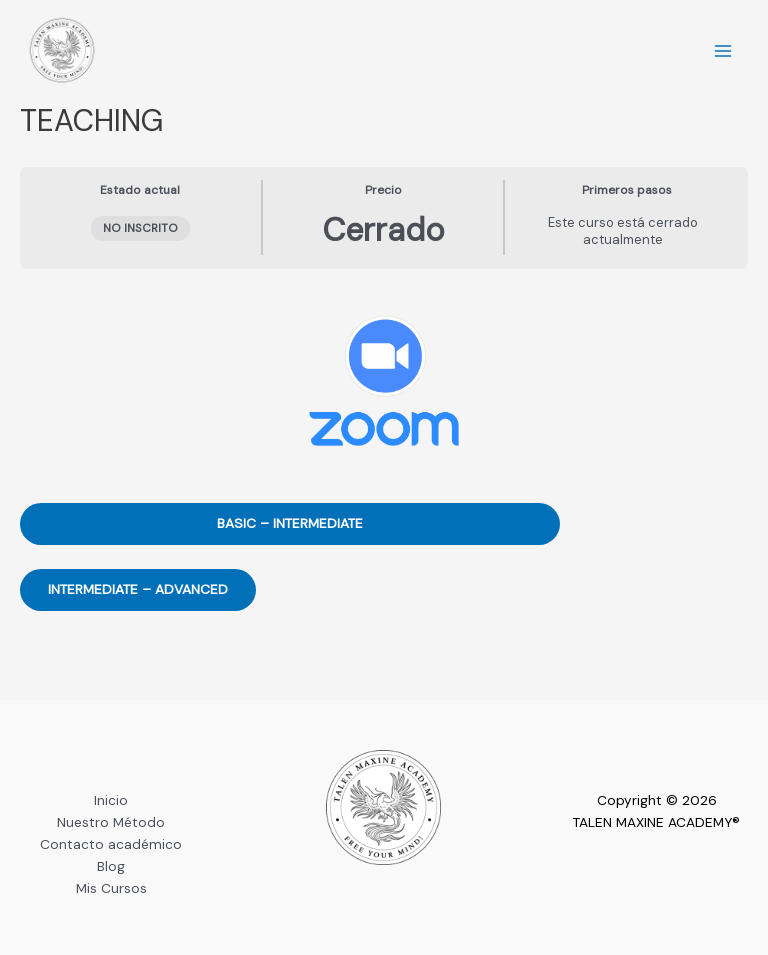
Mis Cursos (111, 888)
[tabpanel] (384, 481)
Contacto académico (111, 844)
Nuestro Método (111, 822)
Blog (111, 866)
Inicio (111, 800)
